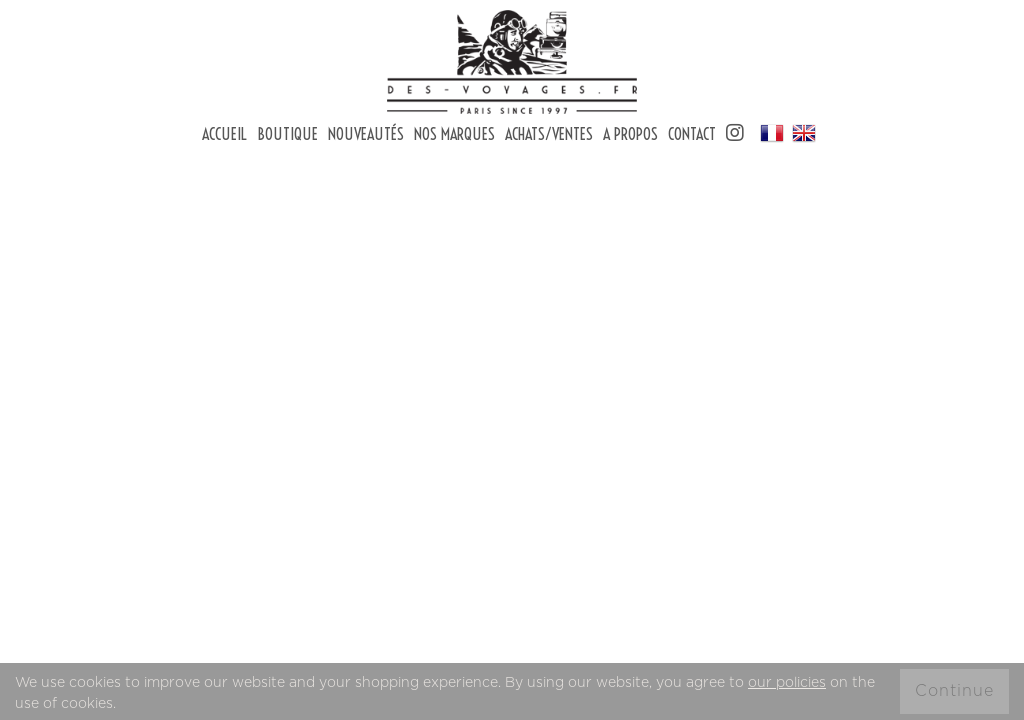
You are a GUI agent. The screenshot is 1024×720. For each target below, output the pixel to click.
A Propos (630, 134)
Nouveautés (366, 134)
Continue (954, 691)
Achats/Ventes (549, 134)
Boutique (287, 134)
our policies (787, 683)
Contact (692, 134)
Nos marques (454, 134)
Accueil (224, 134)
